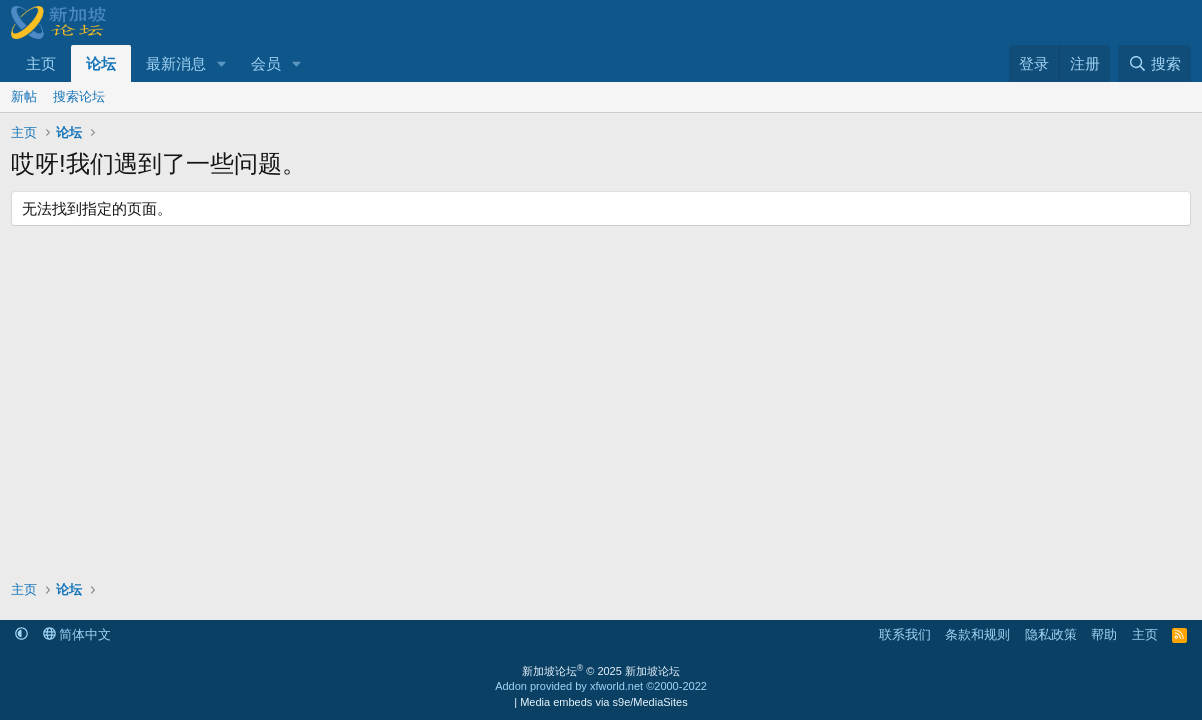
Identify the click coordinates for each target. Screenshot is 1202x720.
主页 (41, 63)
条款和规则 (977, 634)
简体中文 (77, 634)
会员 (266, 63)
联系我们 (905, 634)
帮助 (1104, 634)
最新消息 (176, 63)
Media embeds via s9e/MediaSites (604, 702)
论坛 (101, 63)
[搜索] (1154, 63)
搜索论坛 (79, 96)
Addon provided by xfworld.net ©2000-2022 (601, 686)
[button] (222, 63)
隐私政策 (1051, 634)
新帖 (24, 96)
